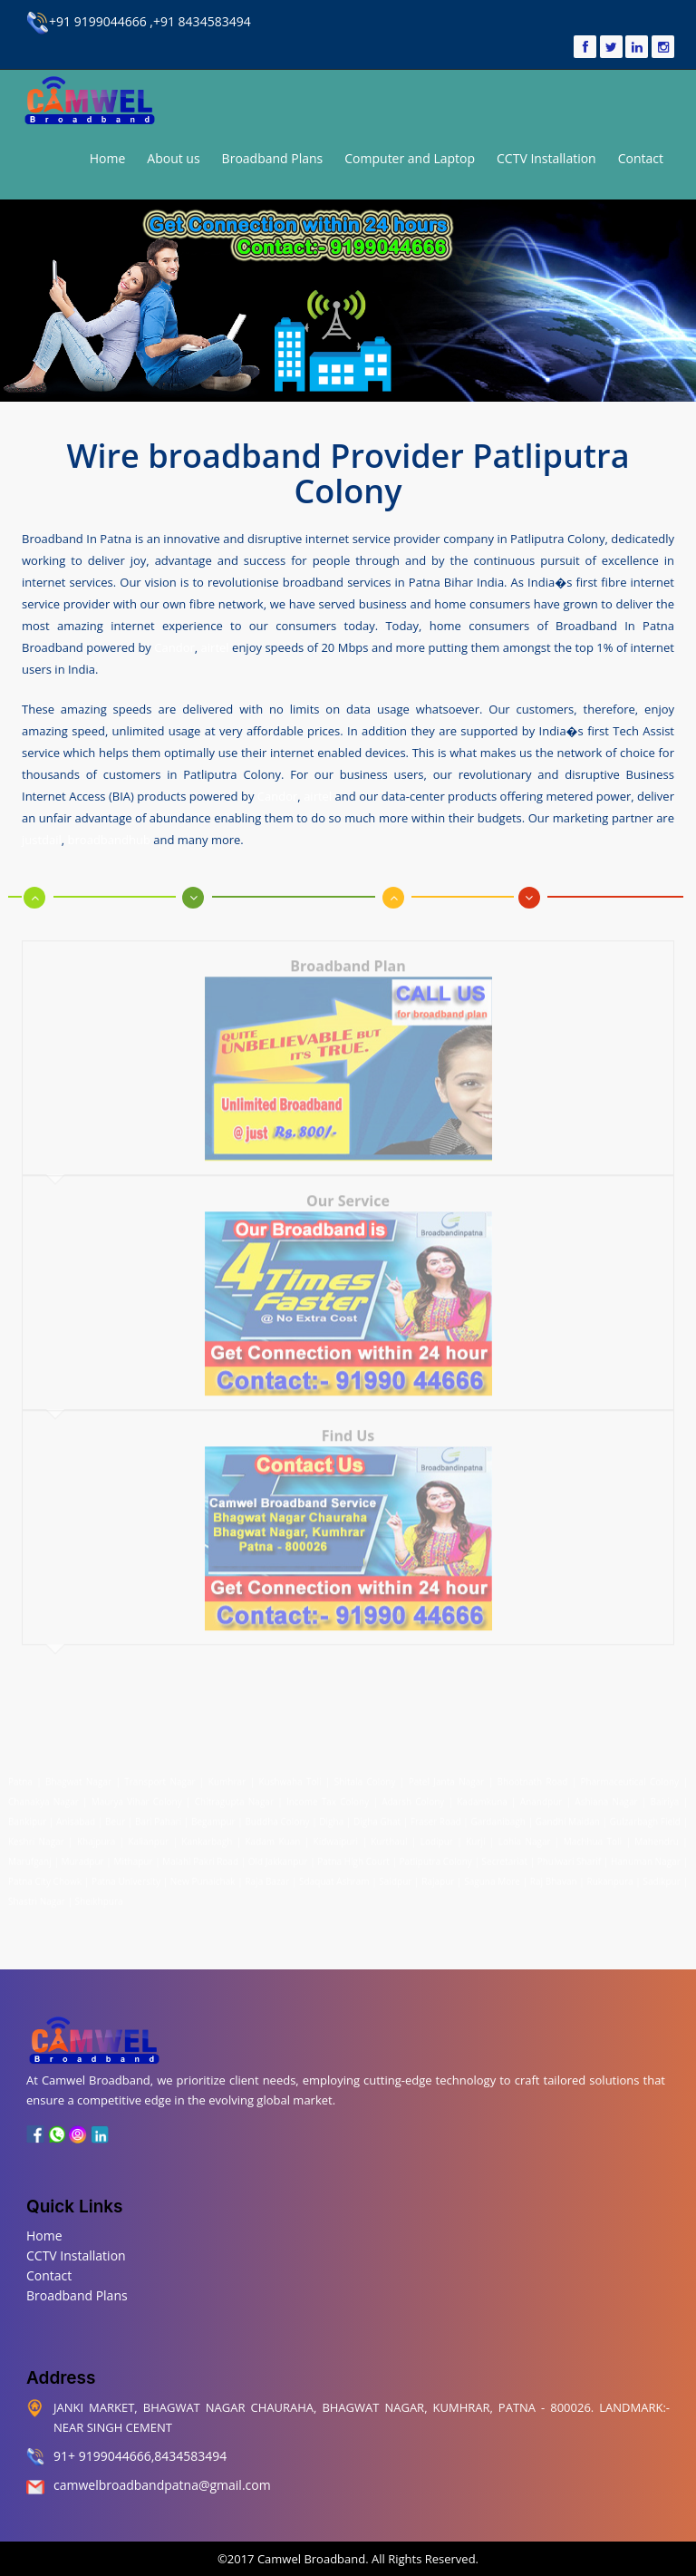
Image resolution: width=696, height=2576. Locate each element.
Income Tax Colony (327, 1793)
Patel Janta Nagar (447, 1773)
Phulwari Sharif (569, 1853)
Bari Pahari (158, 1813)
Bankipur (27, 1813)
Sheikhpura (99, 1893)
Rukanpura (610, 1873)
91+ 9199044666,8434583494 (140, 2455)
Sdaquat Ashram (334, 1873)
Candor (174, 645)
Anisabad (75, 1813)
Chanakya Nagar (43, 1793)
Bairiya (665, 1793)
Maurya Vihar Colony (137, 1793)
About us (173, 158)
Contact (640, 158)
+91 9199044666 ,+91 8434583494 (138, 21)
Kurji (475, 1833)
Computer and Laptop (409, 158)
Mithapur (132, 1853)
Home (108, 158)
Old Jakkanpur (278, 1853)
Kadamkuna (482, 1793)
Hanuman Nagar (646, 1853)
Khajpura (96, 1833)
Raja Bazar (267, 1873)
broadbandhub (109, 838)
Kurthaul (389, 1833)
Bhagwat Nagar (78, 1773)
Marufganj (30, 1853)
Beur (115, 1813)
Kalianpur (148, 1833)
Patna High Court (353, 1853)
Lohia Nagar (524, 1833)
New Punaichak (203, 1873)
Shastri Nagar (36, 1893)
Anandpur (543, 1793)
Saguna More (492, 1873)
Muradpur (82, 1853)
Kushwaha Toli (289, 1773)
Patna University (126, 1873)
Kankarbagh (206, 1833)
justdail (42, 838)
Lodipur (436, 1833)
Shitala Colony (365, 1773)
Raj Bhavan (553, 1873)
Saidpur (395, 1873)
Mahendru (656, 1833)
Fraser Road (436, 1813)
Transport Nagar (161, 1773)
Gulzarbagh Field (645, 1813)
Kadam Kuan (272, 1833)
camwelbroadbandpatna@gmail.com (162, 2484)
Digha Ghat (377, 1813)
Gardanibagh (497, 1813)
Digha (331, 1813)
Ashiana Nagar (606, 1793)
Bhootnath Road (533, 1773)
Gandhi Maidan (568, 1813)
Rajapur (437, 1873)
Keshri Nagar (36, 1833)
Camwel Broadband (310, 2559)
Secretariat (504, 1853)
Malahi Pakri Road (200, 1853)
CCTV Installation (546, 158)
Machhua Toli (593, 1833)
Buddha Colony (277, 1813)
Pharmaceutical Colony (630, 1773)
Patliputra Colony (436, 1853)
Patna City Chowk (45, 1873)
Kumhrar (227, 1773)
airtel (215, 645)
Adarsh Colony (413, 1793)
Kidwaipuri (336, 1833)
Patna (22, 1773)
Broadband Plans (273, 158)
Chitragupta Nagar (234, 1793)
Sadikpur (662, 1873)
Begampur (213, 1813)
